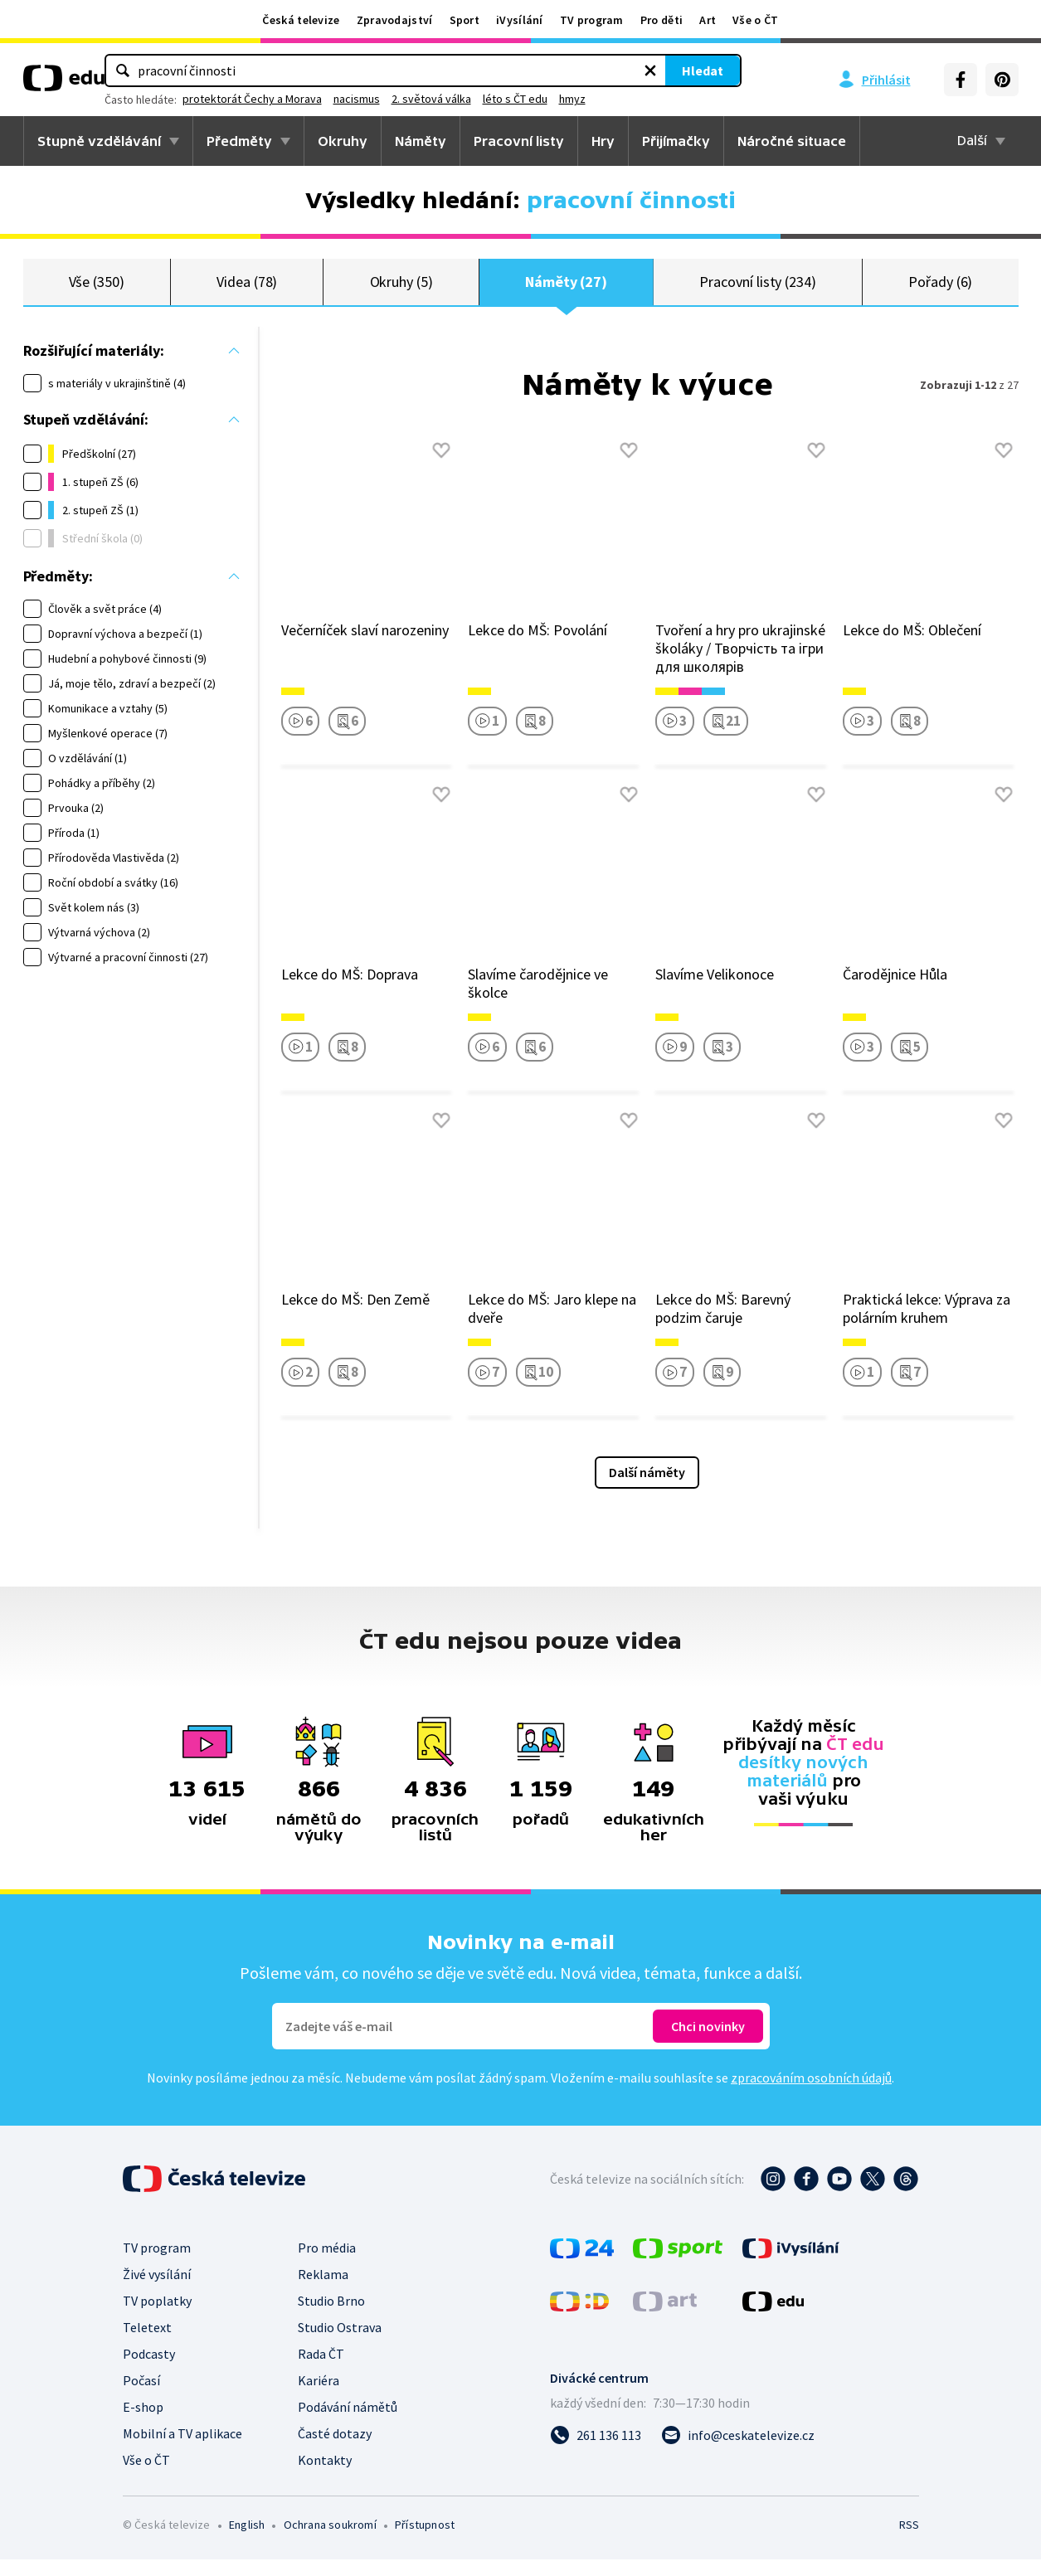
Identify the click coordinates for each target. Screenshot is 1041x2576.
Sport (465, 19)
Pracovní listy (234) (757, 289)
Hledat (604, 70)
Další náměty (647, 1488)
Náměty (420, 141)
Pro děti (661, 19)
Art (707, 19)
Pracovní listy (519, 141)
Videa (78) (246, 289)
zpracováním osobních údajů (811, 2094)
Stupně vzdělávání (99, 141)
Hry (603, 141)
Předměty (239, 141)
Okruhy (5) (401, 289)
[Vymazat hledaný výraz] (552, 70)
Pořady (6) (940, 289)
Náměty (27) (566, 289)
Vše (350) (96, 289)
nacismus (551, 98)
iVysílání (519, 19)
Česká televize (300, 19)
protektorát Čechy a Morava (447, 98)
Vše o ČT (755, 19)
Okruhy (342, 141)
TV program (592, 19)
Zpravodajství (395, 19)
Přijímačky (676, 141)
